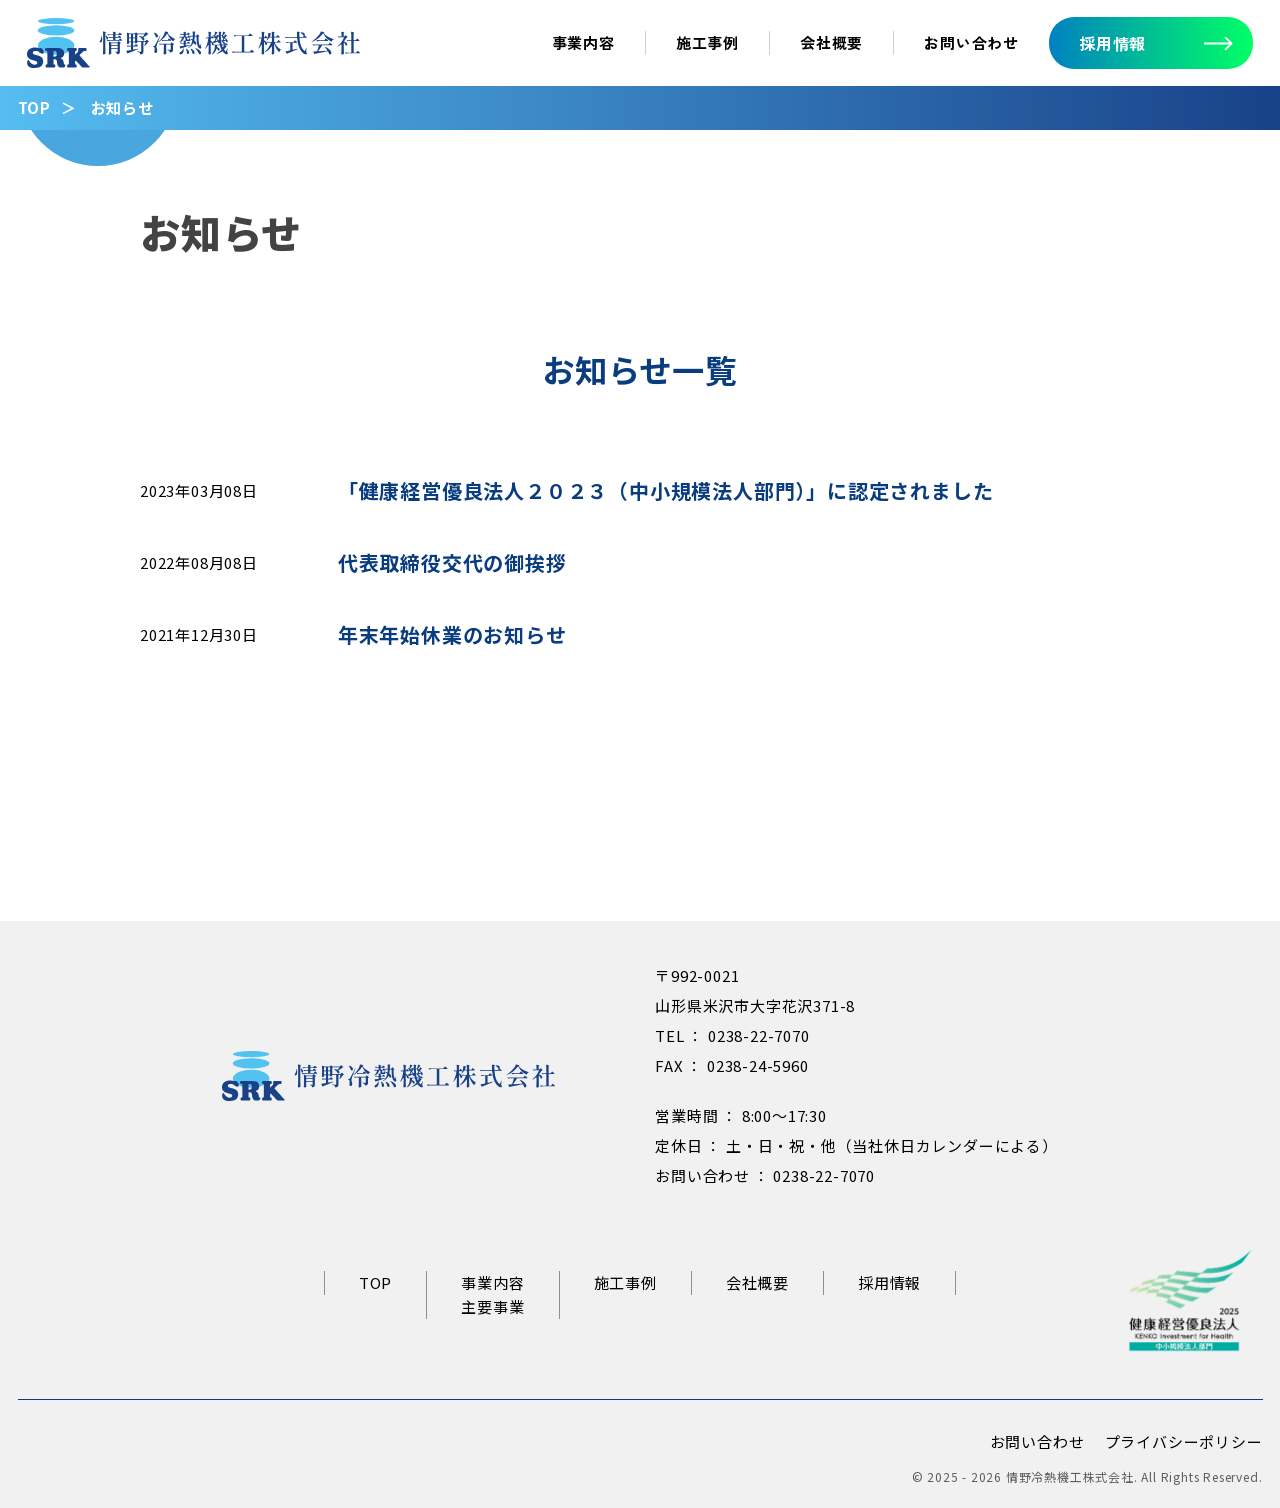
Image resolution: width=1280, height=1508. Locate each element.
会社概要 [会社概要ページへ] (831, 42)
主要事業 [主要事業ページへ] (492, 1306)
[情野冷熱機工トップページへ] (193, 53)
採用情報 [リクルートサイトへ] (889, 1282)
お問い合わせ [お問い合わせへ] (971, 42)
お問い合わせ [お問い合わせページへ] (1037, 1441)
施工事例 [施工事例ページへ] (707, 42)
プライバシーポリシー (1184, 1441)
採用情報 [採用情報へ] (1112, 43)
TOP (34, 107)
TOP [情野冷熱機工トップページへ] (375, 1282)
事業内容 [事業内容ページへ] (583, 42)
